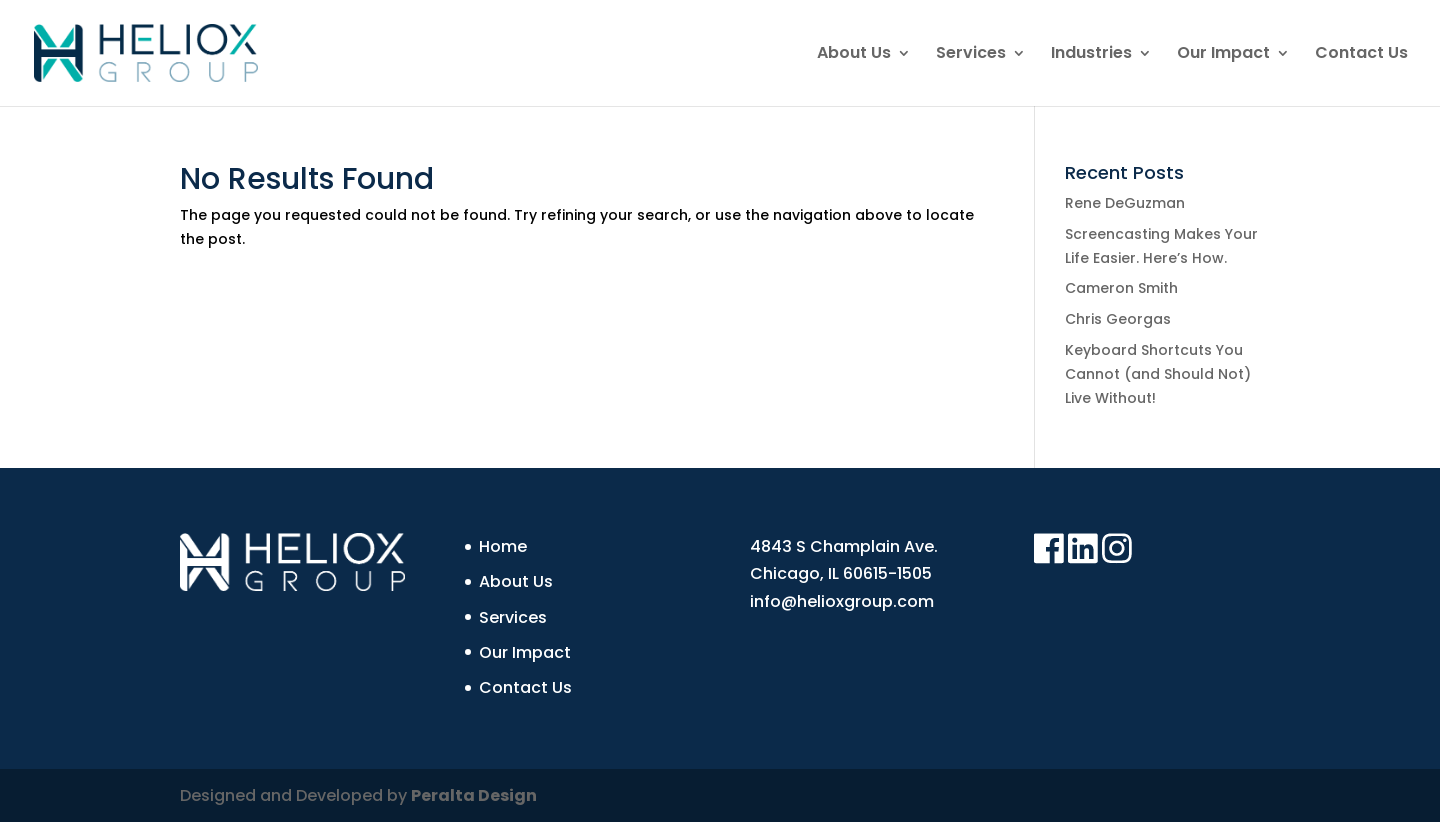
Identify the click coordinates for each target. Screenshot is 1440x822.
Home (503, 546)
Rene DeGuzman (1125, 203)
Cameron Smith (1121, 288)
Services (971, 55)
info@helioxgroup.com (842, 601)
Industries (1091, 55)
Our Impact (1223, 55)
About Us (854, 55)
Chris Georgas (1118, 319)
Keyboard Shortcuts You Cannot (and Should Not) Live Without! (1158, 374)
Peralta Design (474, 795)
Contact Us (1361, 55)
